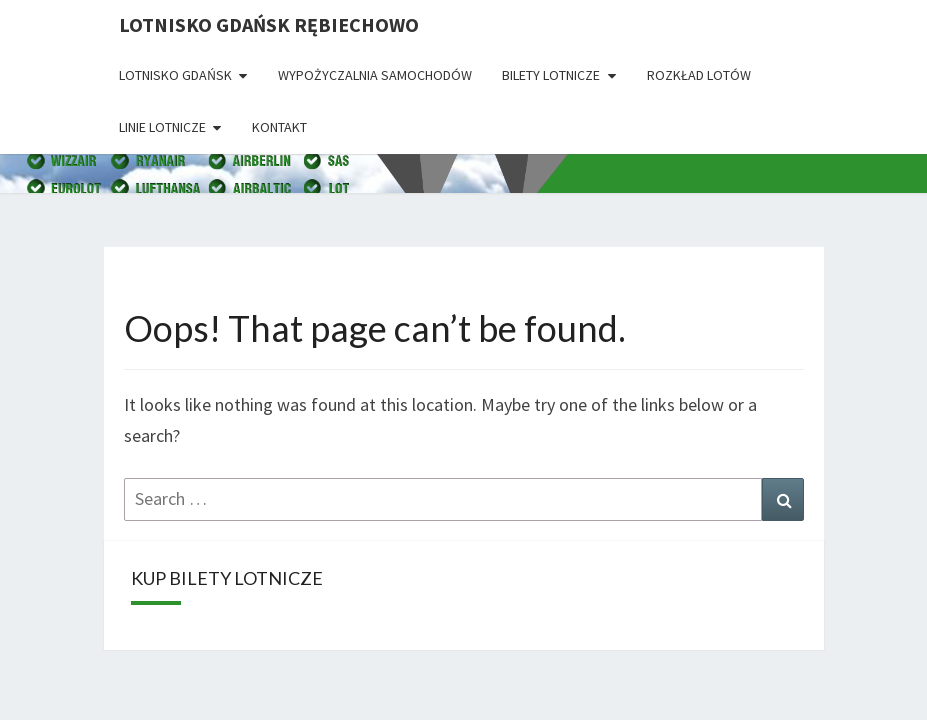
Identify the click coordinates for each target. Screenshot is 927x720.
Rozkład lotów (699, 75)
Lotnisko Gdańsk (175, 75)
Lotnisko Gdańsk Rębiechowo (269, 24)
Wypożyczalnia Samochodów (375, 75)
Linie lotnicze (162, 127)
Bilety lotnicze (551, 75)
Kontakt (279, 127)
